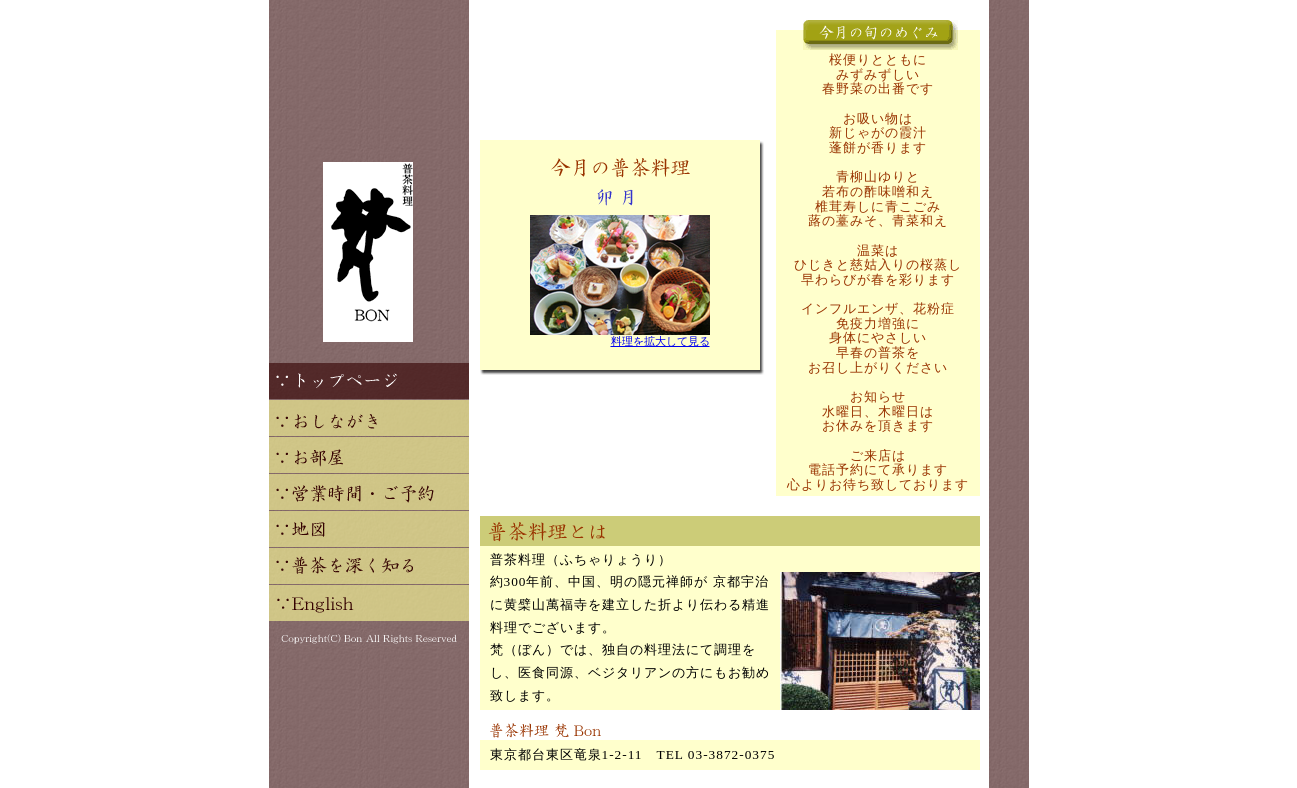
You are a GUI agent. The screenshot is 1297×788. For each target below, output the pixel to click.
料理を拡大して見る (660, 341)
